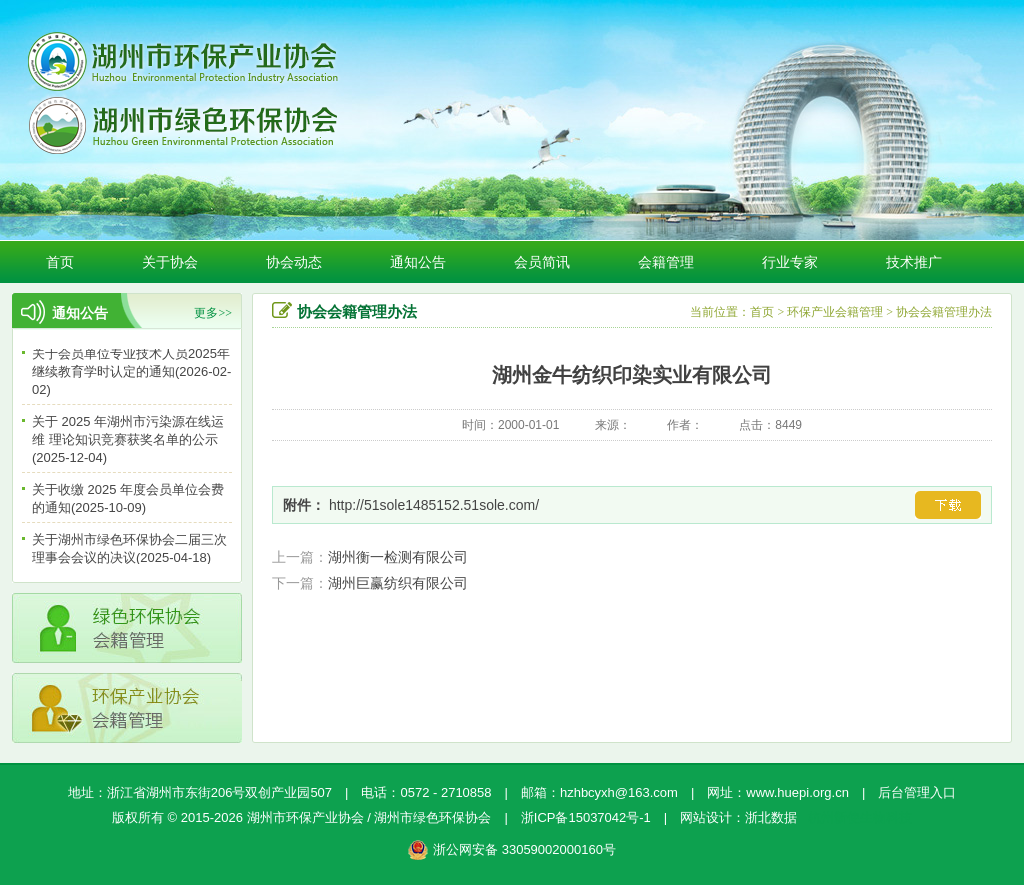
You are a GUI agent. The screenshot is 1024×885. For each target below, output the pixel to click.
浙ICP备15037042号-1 (586, 817)
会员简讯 (542, 262)
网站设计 (706, 817)
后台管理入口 (917, 792)
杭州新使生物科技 (860, 817)
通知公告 (418, 262)
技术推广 (914, 262)
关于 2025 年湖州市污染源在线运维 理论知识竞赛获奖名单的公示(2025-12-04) (128, 441)
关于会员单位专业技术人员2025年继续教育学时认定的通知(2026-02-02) (131, 373)
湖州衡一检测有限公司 (398, 557)
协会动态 (294, 262)
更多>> (213, 313)
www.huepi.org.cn (797, 792)
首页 (60, 262)
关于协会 (170, 262)
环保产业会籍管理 (835, 312)
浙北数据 (771, 817)
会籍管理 (666, 262)
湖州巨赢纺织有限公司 (398, 583)
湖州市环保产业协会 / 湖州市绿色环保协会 (369, 817)
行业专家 (790, 262)
